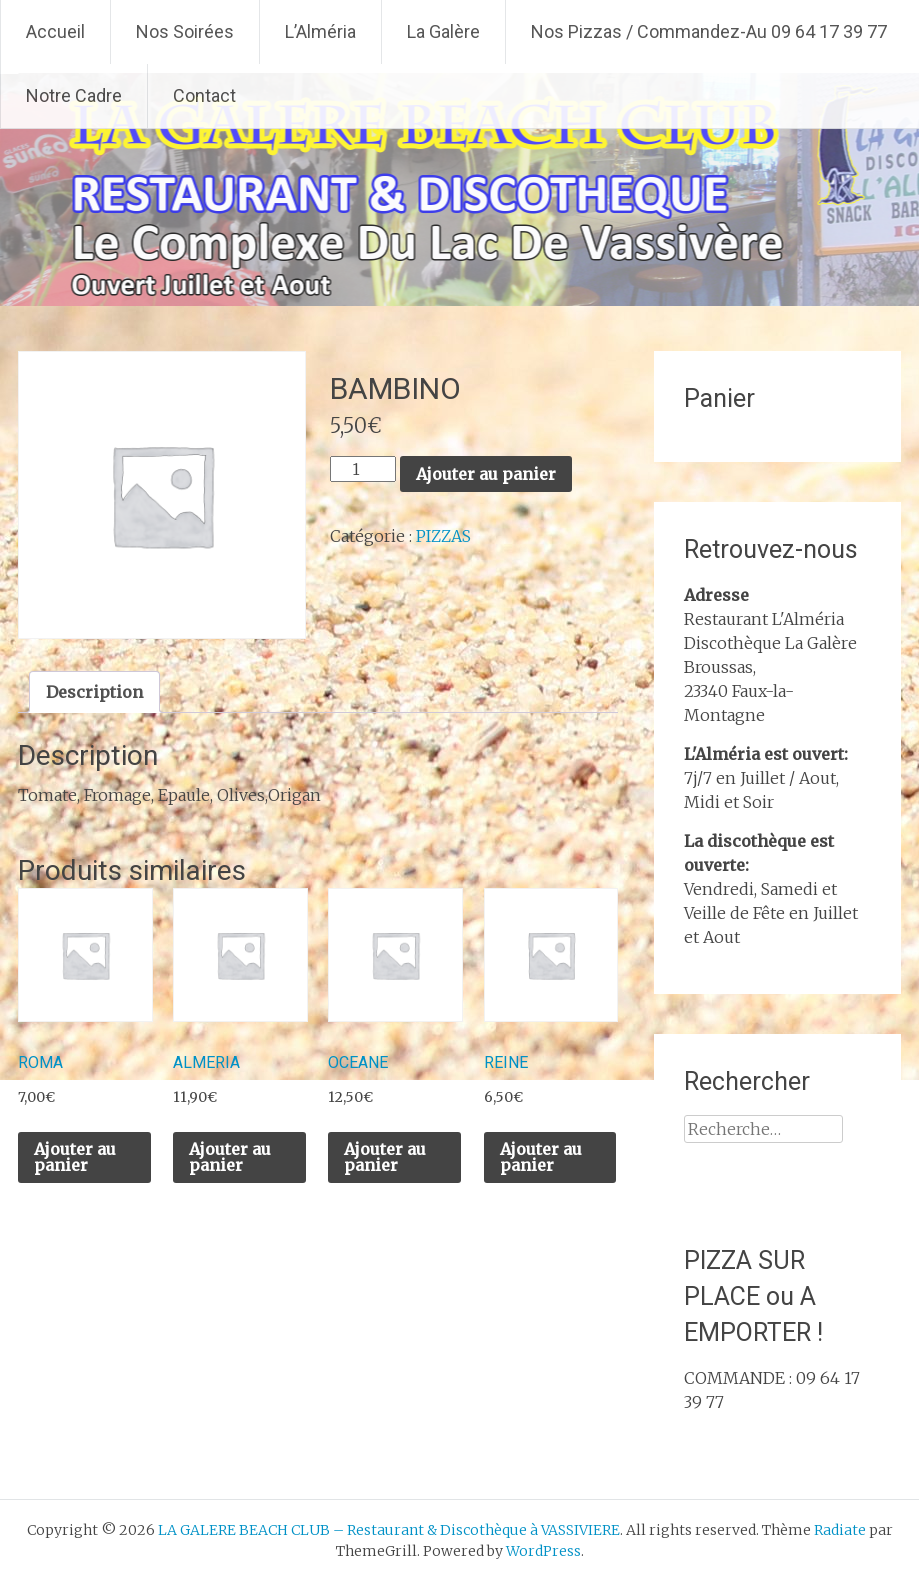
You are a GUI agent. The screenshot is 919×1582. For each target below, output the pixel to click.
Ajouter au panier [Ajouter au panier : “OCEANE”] (385, 1157)
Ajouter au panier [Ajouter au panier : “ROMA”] (75, 1157)
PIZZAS (443, 536)
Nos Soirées (185, 31)
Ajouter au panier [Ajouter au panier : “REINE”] (541, 1157)
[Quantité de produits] (363, 469)
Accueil (55, 31)
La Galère (443, 31)
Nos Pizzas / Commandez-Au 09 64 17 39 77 (709, 31)
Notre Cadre (74, 95)
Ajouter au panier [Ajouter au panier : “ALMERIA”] (230, 1157)
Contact (204, 95)
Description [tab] (94, 692)
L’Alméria (320, 31)
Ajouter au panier (486, 474)
